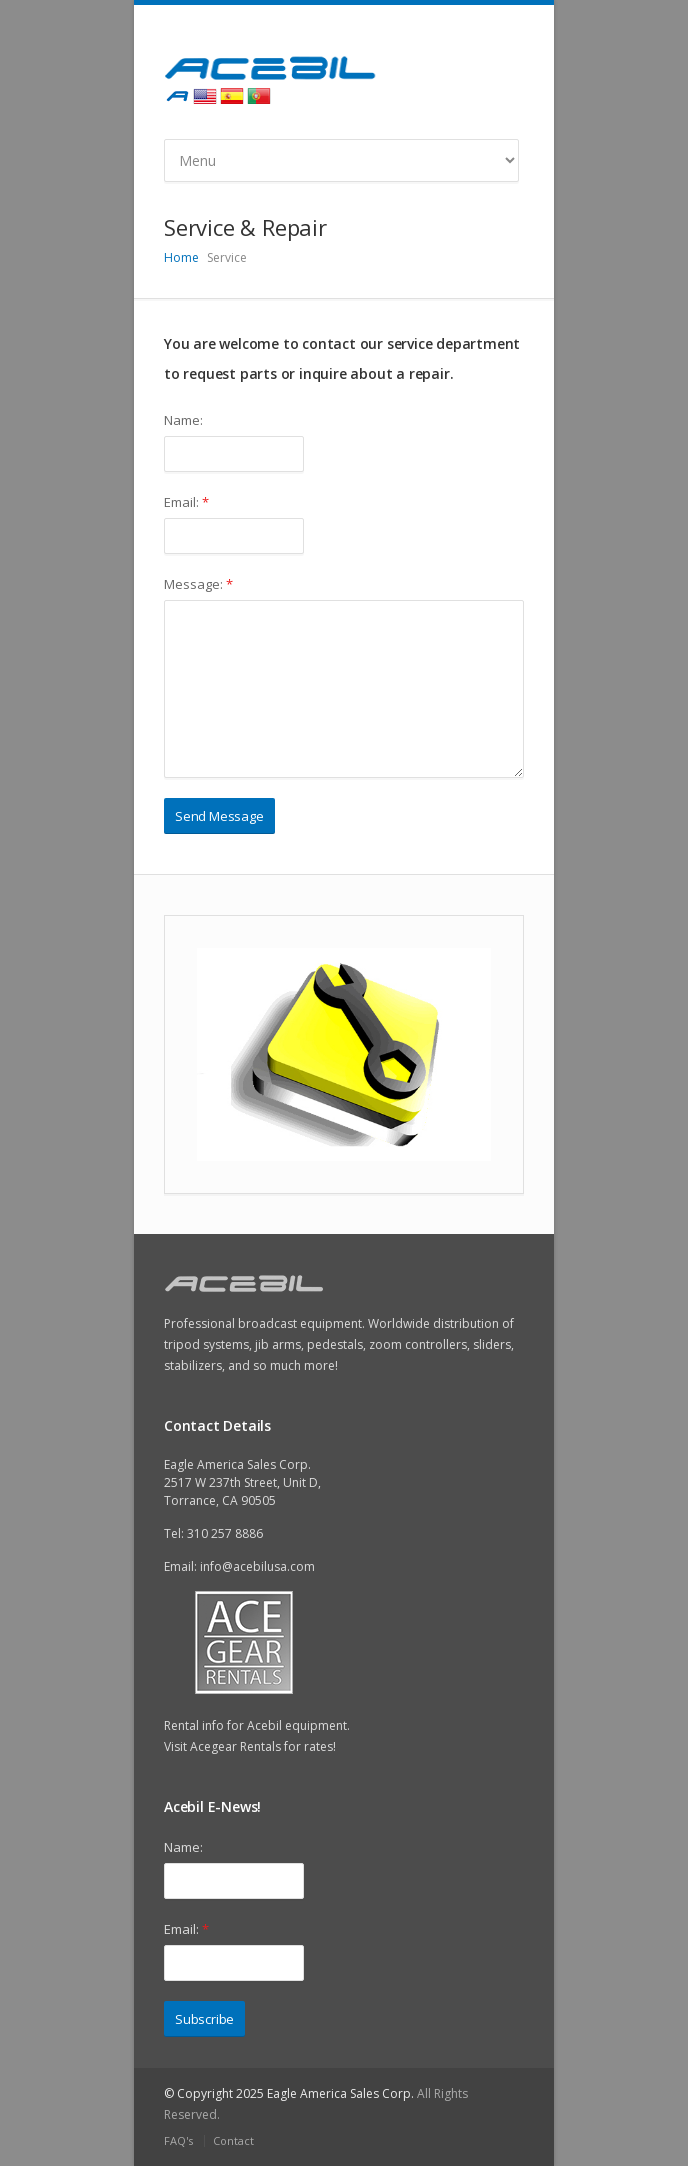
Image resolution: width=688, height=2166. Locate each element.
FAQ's (178, 2140)
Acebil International (177, 96)
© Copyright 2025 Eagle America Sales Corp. (289, 2093)
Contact (233, 2140)
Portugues (258, 96)
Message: (198, 584)
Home (181, 257)
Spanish (231, 96)
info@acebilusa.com (257, 1566)
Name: (183, 420)
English (204, 96)
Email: (186, 502)
